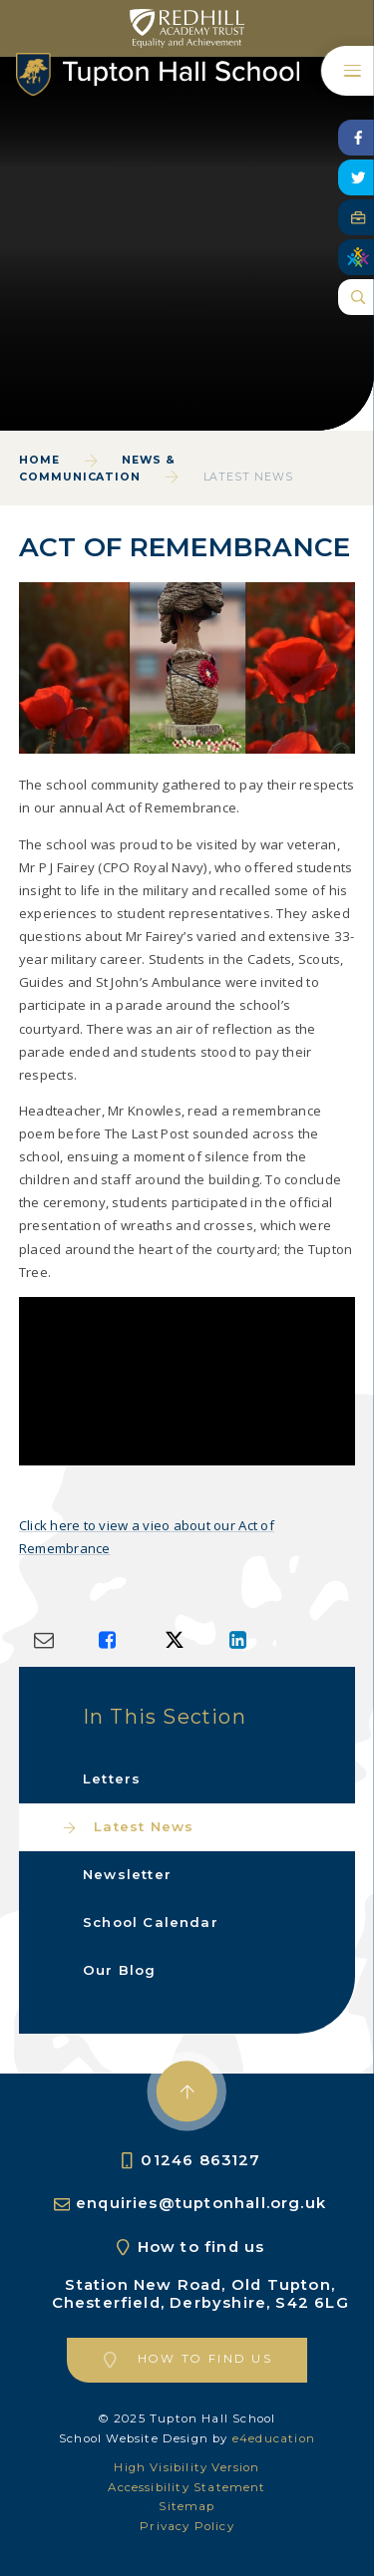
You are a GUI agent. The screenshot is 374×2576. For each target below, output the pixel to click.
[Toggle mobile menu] (347, 71)
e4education (273, 2438)
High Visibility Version (186, 2467)
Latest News (248, 477)
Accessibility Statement (186, 2487)
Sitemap (186, 2506)
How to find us (201, 2247)
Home (39, 460)
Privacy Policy (187, 2526)
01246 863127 (200, 2160)
